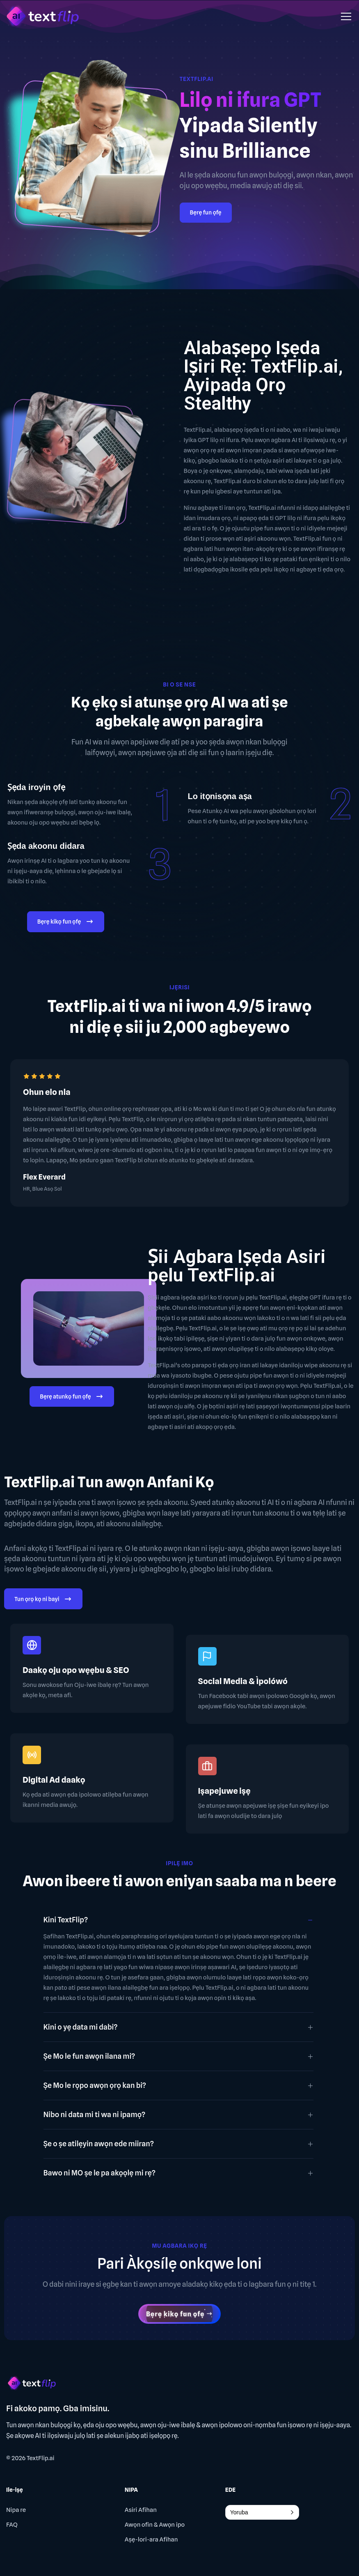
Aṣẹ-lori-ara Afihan (151, 2539)
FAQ (12, 2524)
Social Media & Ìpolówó (243, 1681)
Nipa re (16, 2510)
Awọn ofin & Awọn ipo (155, 2524)
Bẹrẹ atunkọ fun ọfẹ (72, 1397)
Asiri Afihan (141, 2510)
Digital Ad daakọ (54, 1780)
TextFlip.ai (41, 2458)
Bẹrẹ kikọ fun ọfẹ (65, 922)
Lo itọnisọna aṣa (220, 796)
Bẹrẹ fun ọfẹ (206, 212)
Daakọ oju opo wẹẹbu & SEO (76, 1670)
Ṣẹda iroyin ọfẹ (36, 787)
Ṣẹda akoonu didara (46, 845)
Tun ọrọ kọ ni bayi (43, 1600)
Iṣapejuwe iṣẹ (224, 1791)
